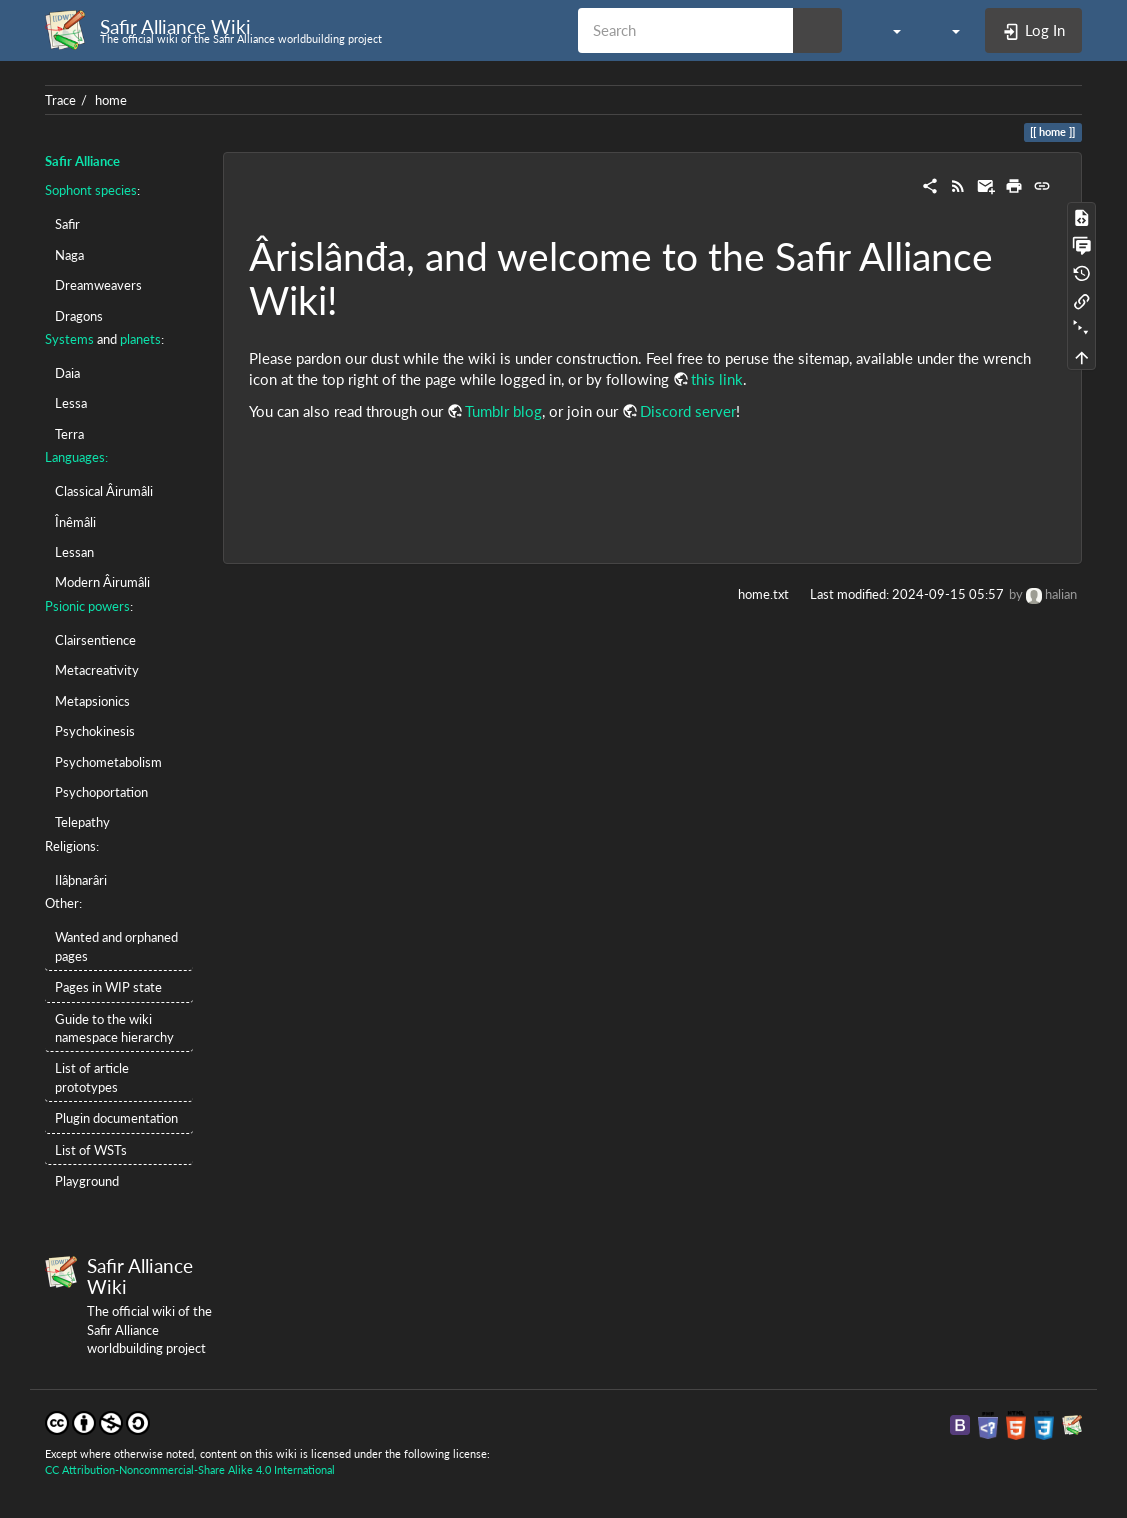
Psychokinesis (95, 731)
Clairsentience (95, 640)
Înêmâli (75, 522)
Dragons (79, 316)
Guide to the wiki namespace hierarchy (114, 1028)
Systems (69, 339)
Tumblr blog (503, 411)
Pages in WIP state (108, 987)
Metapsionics (92, 701)
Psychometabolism (108, 762)
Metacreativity (97, 670)
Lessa (71, 403)
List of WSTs (91, 1150)
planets (140, 339)
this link (717, 379)
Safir (67, 224)
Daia (67, 373)
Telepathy (82, 822)
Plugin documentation (116, 1118)
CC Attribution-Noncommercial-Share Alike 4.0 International (190, 1469)
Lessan (74, 552)
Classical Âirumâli (104, 491)
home (111, 100)
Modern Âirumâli (102, 582)
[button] (886, 30)
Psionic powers (87, 606)
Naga (69, 255)
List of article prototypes (92, 1077)
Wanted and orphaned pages (116, 946)
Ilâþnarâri (81, 880)
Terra (69, 434)
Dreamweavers (98, 285)
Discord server (688, 411)
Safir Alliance (82, 161)
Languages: (76, 457)
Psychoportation (101, 792)
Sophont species (91, 190)
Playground (87, 1181)
